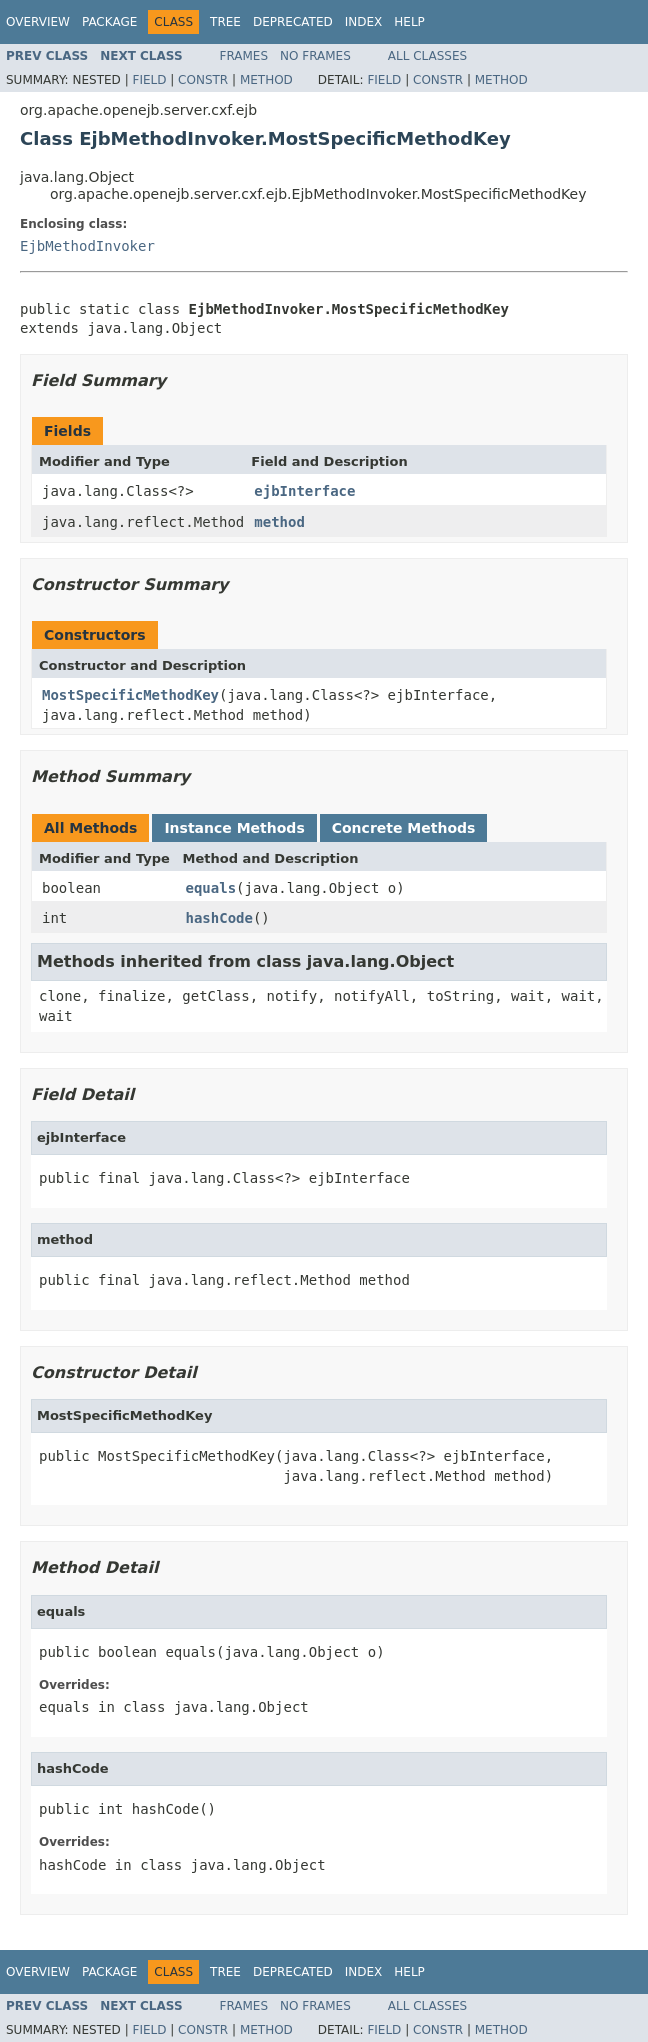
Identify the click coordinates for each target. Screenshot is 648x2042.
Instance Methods (234, 828)
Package (109, 22)
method (279, 522)
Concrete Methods (404, 828)
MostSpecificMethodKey (130, 695)
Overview (38, 22)
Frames (244, 56)
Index (364, 22)
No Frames (315, 56)
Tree (225, 22)
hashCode (219, 918)
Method (266, 80)
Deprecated (293, 22)
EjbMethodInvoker (87, 246)
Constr (203, 80)
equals (211, 888)
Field (149, 80)
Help (409, 22)
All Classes (427, 56)
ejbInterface (304, 491)
